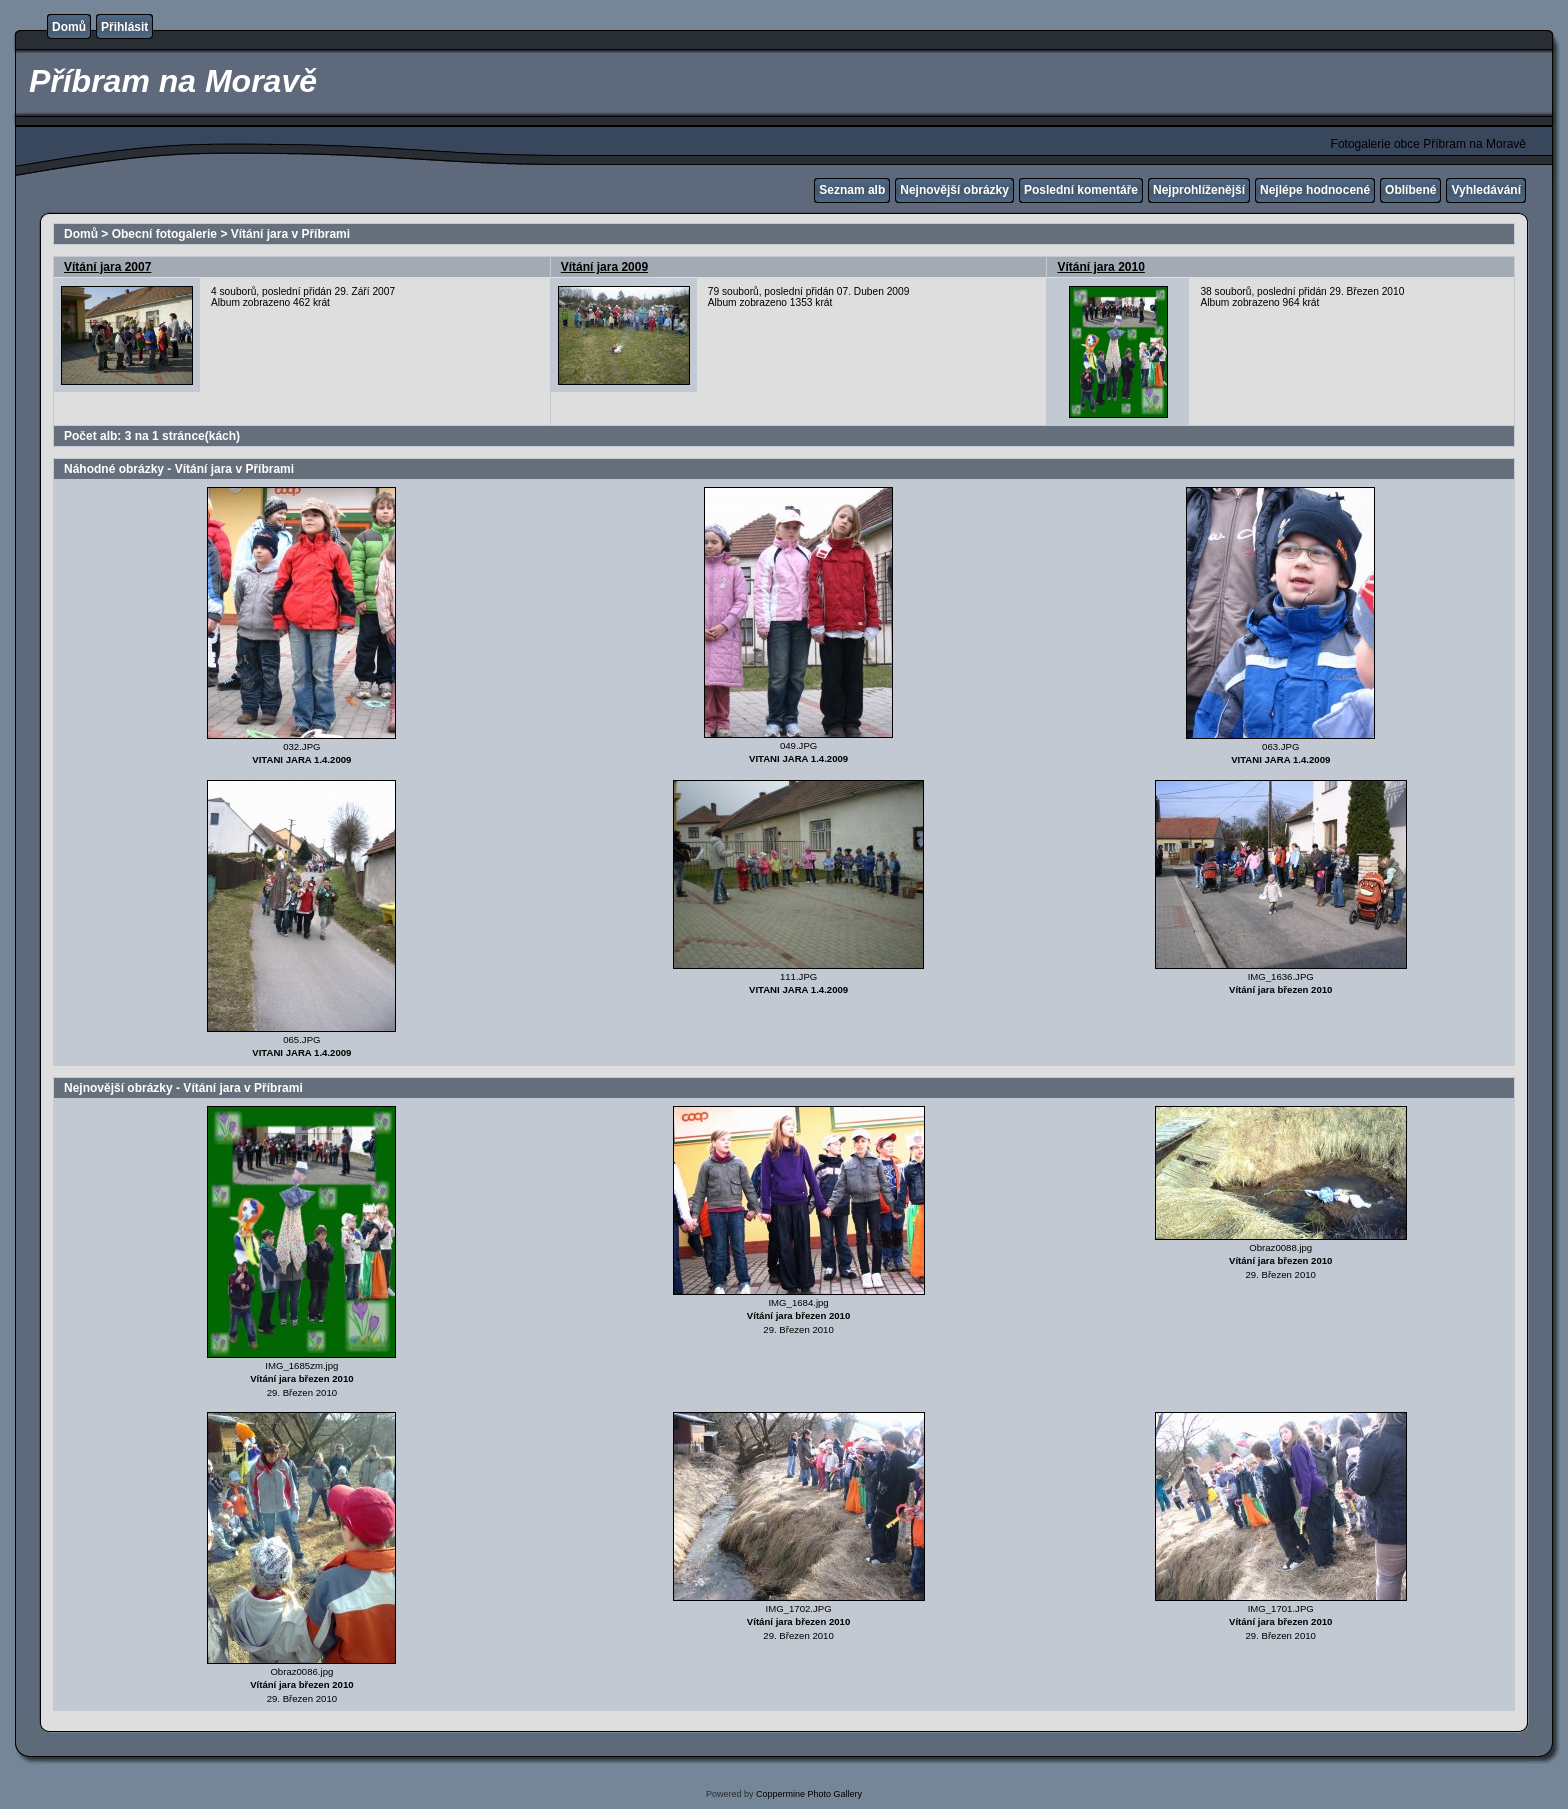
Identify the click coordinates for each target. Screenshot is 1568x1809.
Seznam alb (852, 190)
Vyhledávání (1486, 190)
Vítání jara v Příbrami (290, 234)
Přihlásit (124, 27)
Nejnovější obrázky (954, 190)
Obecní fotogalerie (164, 234)
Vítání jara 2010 (1100, 267)
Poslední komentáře (1081, 190)
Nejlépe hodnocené (1315, 190)
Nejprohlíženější (1199, 190)
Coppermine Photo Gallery (809, 1794)
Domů (69, 27)
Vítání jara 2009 (604, 267)
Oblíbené (1410, 190)
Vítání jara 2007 (107, 267)
